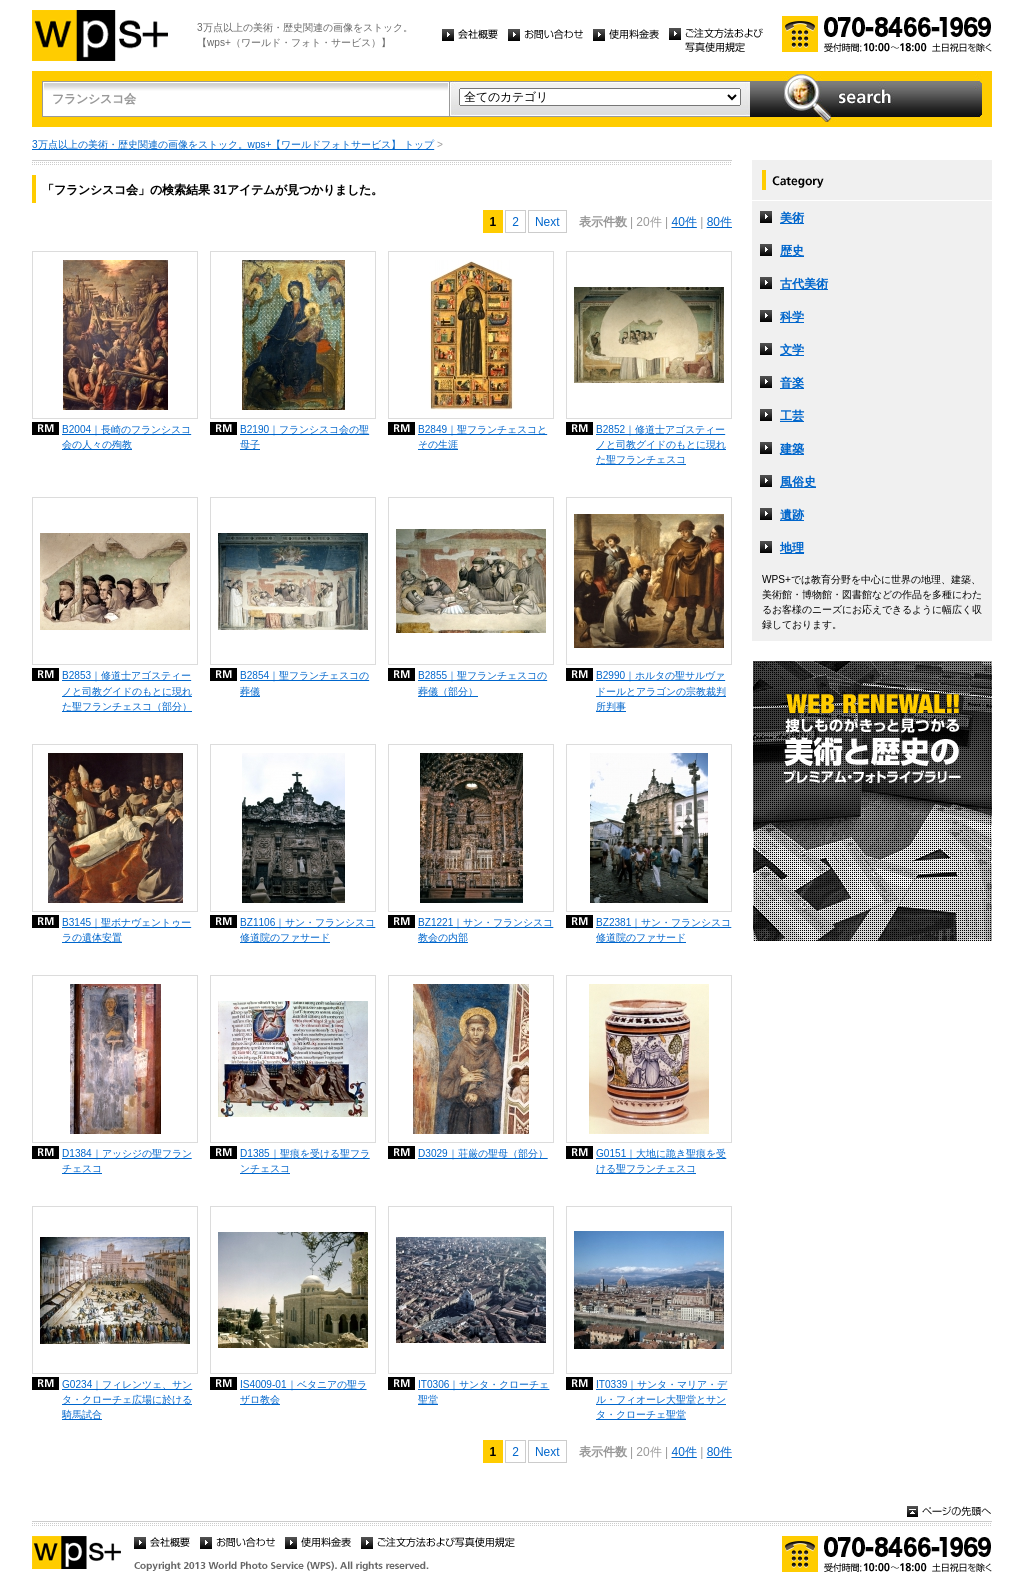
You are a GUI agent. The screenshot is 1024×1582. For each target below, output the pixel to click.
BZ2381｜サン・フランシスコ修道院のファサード (663, 930)
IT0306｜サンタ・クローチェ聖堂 (483, 1392)
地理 (792, 548)
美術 (792, 218)
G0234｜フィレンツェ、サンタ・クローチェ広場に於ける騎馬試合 (127, 1399)
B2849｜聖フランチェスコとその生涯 (482, 437)
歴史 (792, 251)
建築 (792, 449)
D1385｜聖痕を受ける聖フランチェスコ (305, 1161)
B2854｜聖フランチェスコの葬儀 (304, 683)
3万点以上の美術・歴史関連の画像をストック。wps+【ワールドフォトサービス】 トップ (233, 144)
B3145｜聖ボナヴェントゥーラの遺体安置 (126, 930)
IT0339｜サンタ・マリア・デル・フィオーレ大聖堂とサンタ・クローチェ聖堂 (661, 1399)
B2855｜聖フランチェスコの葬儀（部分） (482, 683)
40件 (683, 222)
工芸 (792, 416)
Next (547, 222)
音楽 (792, 383)
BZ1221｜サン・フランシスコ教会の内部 (485, 930)
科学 (792, 317)
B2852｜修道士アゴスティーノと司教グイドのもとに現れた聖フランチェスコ (661, 444)
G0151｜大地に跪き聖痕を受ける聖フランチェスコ (661, 1161)
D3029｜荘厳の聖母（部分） (483, 1153)
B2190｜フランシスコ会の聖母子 (304, 437)
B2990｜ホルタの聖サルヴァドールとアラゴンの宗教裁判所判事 (661, 690)
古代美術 (804, 284)
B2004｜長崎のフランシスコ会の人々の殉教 (126, 437)
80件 (719, 222)
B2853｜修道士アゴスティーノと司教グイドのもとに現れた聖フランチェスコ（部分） (127, 690)
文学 (792, 350)
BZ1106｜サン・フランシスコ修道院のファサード (307, 930)
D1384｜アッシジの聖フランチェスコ (127, 1161)
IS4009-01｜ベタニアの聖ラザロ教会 (303, 1392)
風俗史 (798, 482)
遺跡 (792, 515)
